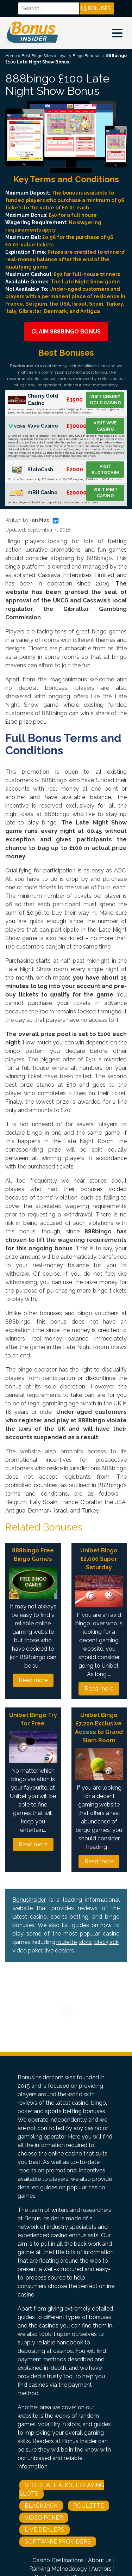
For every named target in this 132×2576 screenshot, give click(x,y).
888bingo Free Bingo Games (33, 1554)
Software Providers (58, 2541)
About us (100, 2560)
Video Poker (44, 2517)
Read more (33, 1680)
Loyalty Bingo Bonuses (79, 55)
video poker (27, 1950)
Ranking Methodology (58, 2568)
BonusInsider (29, 1899)
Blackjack (41, 2505)
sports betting (70, 1916)
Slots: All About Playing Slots (61, 2489)
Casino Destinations (58, 2560)
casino (38, 1916)
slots (85, 1942)
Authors (101, 2568)
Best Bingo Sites (37, 55)
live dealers (59, 1950)
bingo (112, 1916)
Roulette (88, 2505)
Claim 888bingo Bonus (66, 331)
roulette (66, 1942)
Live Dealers (44, 2529)
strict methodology (100, 384)
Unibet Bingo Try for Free (33, 1719)
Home (11, 55)
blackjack (106, 1942)
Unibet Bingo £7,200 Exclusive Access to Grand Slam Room (99, 1728)
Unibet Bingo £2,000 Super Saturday (99, 1559)
